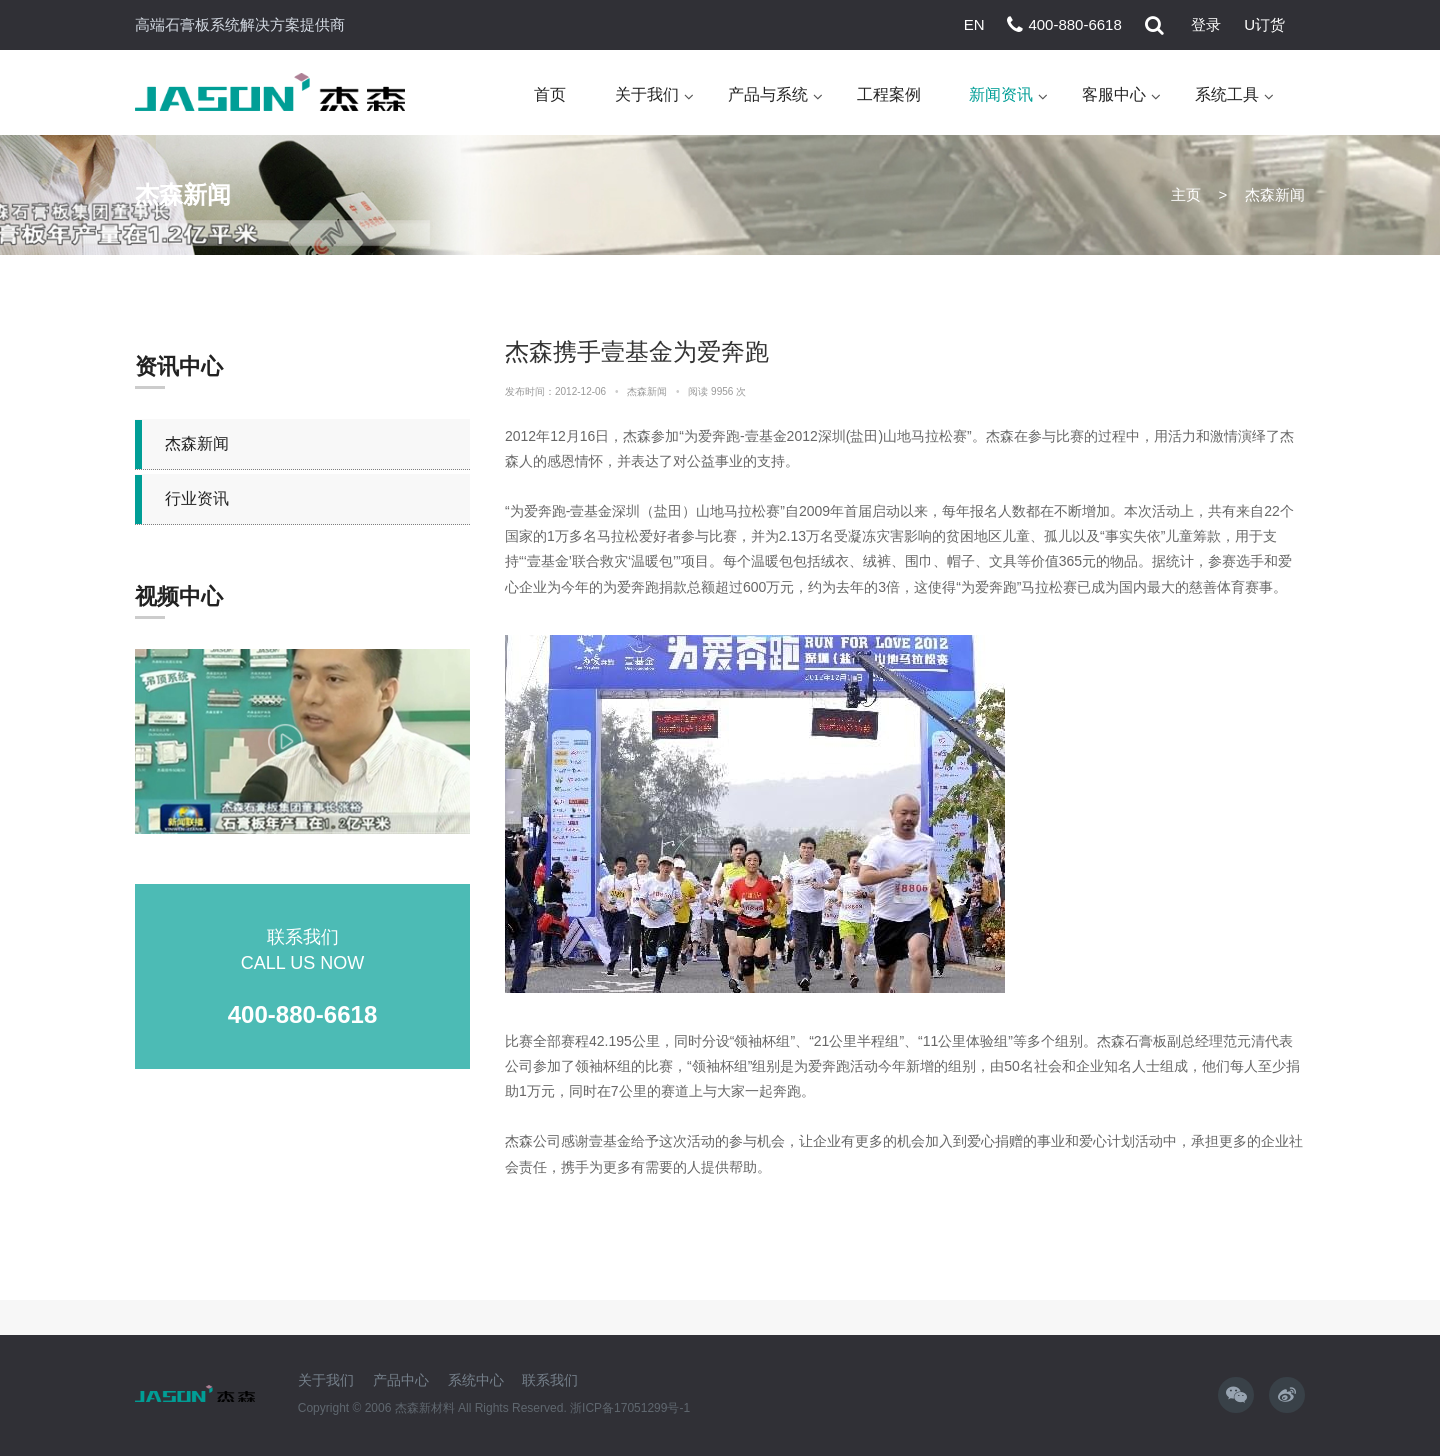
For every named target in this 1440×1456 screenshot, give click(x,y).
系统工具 (1227, 94)
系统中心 (476, 1380)
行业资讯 (197, 498)
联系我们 (550, 1380)
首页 (550, 94)
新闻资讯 (1001, 94)
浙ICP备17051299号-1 (630, 1408)
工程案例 (889, 94)
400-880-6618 (1074, 24)
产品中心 (401, 1380)
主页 (1186, 194)
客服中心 (1114, 94)
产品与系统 (768, 94)
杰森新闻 (197, 443)
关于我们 (647, 94)
